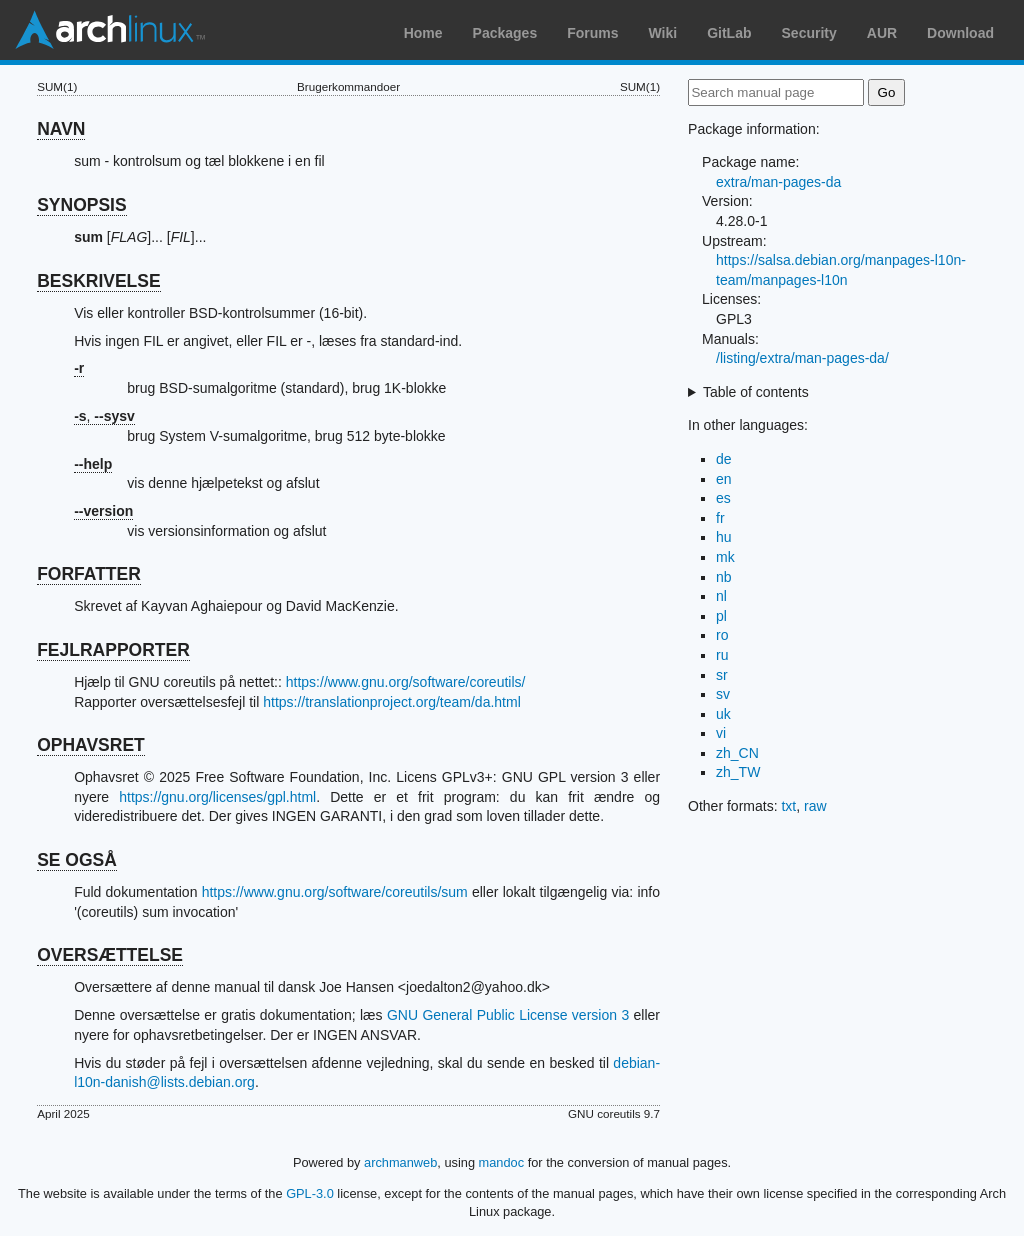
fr (720, 518)
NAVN (61, 129)
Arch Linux (110, 30)
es (723, 498)
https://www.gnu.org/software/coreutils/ (406, 682)
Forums (592, 33)
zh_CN (737, 753)
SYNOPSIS (81, 205)
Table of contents (756, 392)
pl (721, 616)
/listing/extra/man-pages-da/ (802, 358)
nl (721, 596)
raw (815, 806)
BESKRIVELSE (99, 281)
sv (723, 694)
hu (724, 537)
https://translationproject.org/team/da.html (392, 702)
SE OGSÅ (77, 860)
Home (423, 33)
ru (722, 655)
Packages (505, 33)
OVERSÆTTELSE (110, 955)
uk (723, 714)
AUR (882, 33)
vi (721, 733)
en (724, 479)
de (724, 459)
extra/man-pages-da (778, 182)
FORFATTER (89, 574)
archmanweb (400, 1162)
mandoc (502, 1162)
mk (725, 557)
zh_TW (738, 772)
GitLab (729, 33)
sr (722, 675)
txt (788, 806)
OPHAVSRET (91, 745)
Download (960, 33)
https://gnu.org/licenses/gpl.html (217, 797)
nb (724, 577)
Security (809, 33)
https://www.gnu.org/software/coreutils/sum (335, 892)
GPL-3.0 (310, 1193)
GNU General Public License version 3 (508, 1015)
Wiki (663, 33)
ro (722, 635)
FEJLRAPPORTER (113, 650)
